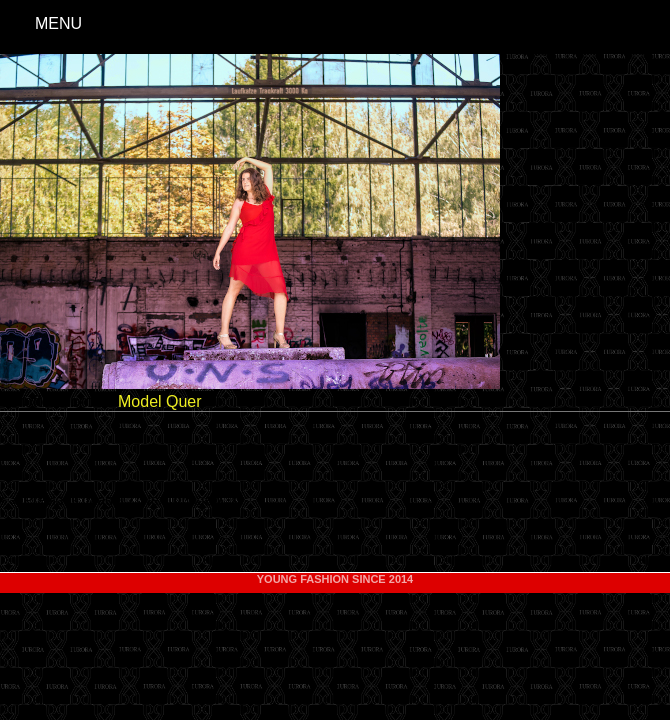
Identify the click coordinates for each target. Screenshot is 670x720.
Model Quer (160, 401)
